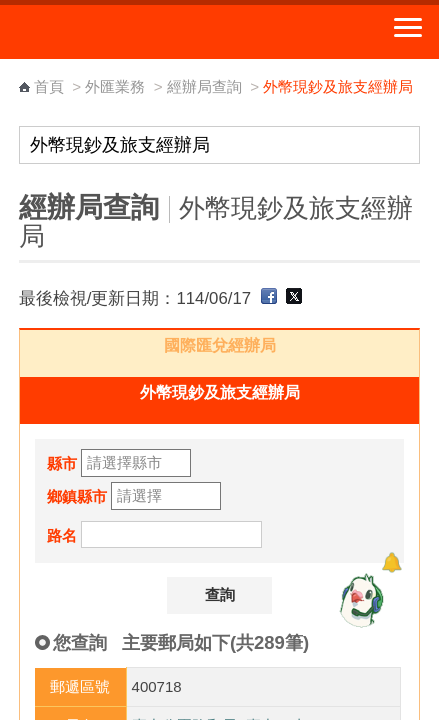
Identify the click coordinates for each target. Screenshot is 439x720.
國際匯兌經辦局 (220, 345)
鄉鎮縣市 (77, 496)
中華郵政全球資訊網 (125, 32)
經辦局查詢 (204, 86)
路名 (62, 535)
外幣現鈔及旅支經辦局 (220, 392)
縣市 (62, 463)
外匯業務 (115, 86)
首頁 (49, 86)
